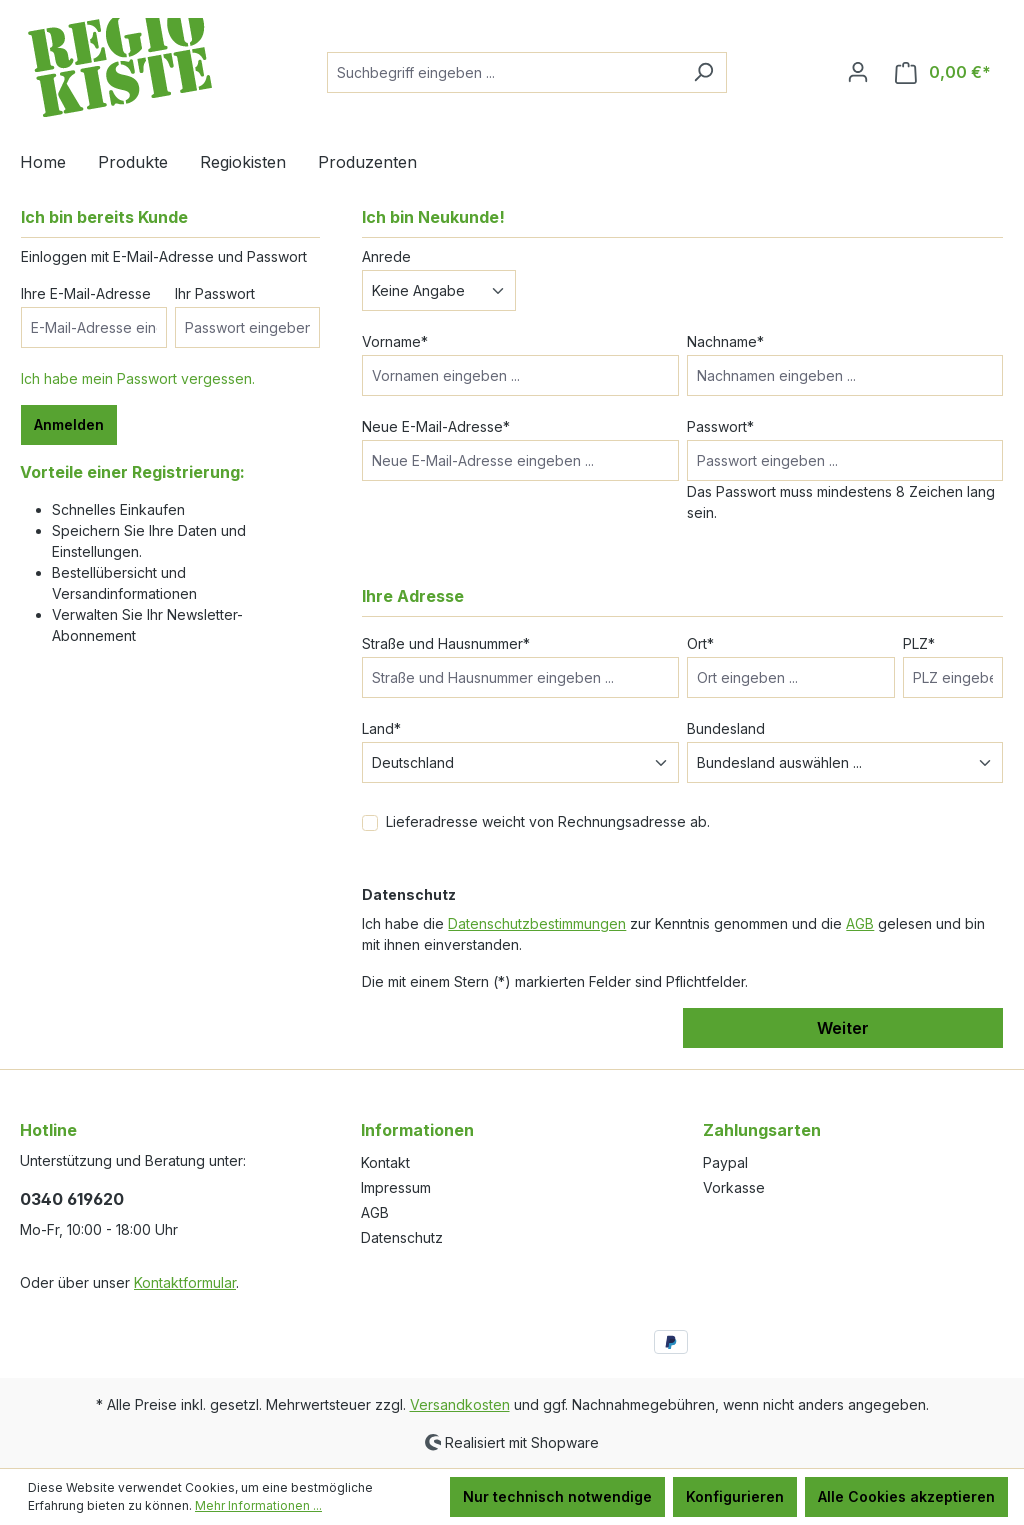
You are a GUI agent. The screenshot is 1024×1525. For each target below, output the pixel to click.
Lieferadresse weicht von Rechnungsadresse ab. (548, 821)
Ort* (700, 643)
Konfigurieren (735, 1496)
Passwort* (720, 426)
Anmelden (69, 424)
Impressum (396, 1187)
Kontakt (385, 1162)
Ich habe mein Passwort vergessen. (138, 378)
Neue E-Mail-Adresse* (436, 426)
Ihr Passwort (215, 293)
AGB (860, 923)
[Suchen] (703, 72)
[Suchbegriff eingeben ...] (504, 72)
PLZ (919, 643)
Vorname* (395, 341)
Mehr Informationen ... (258, 1505)
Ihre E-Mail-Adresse (86, 293)
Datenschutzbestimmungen (537, 923)
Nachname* (725, 341)
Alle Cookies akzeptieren (906, 1496)
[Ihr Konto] (858, 72)
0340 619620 (72, 1199)
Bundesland (726, 728)
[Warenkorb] (943, 72)
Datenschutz (402, 1237)
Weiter (843, 1028)
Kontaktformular (185, 1282)
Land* (381, 728)
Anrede (386, 256)
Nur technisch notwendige (557, 1496)
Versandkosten (460, 1404)
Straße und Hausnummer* (446, 643)
